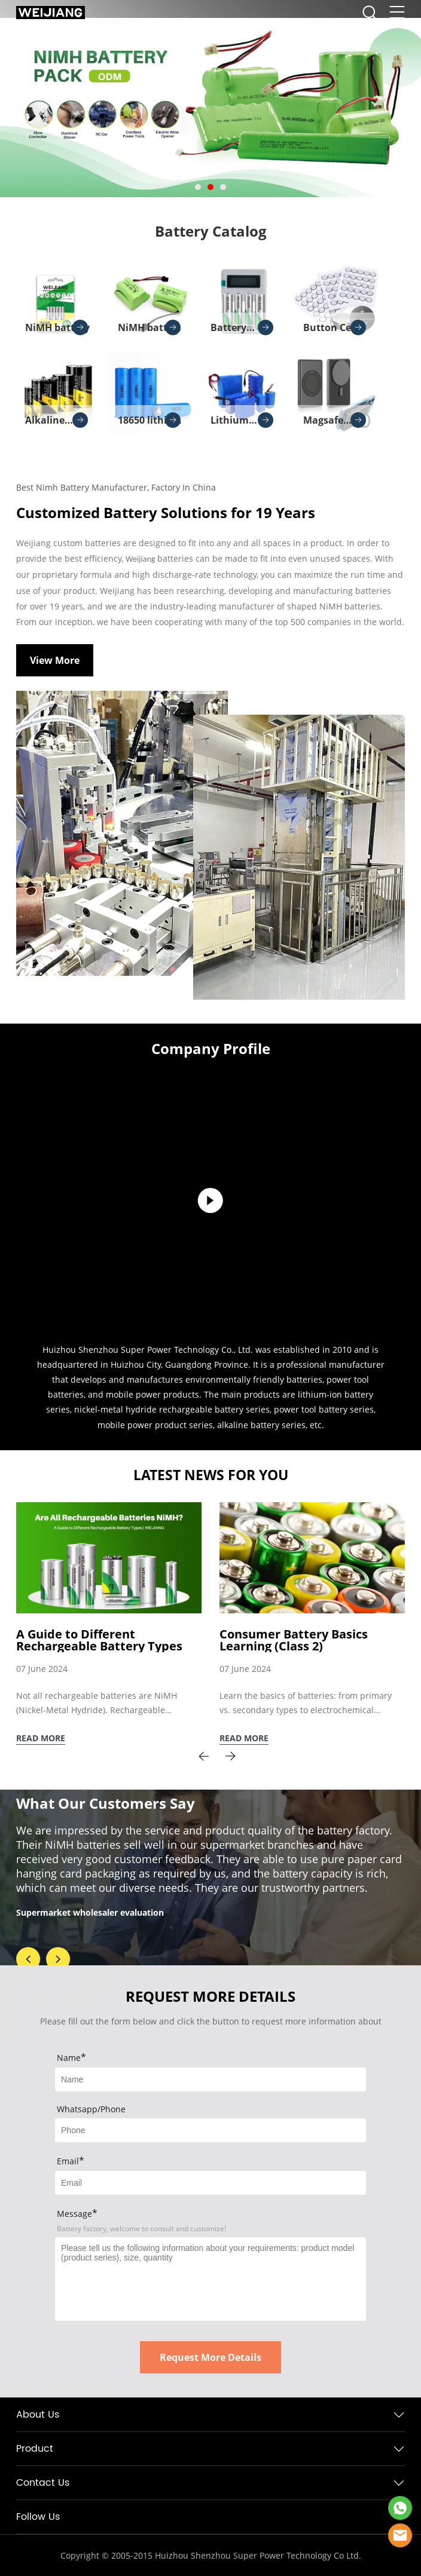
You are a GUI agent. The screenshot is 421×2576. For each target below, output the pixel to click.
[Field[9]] (210, 2183)
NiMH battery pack (150, 331)
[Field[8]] (210, 2130)
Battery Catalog (211, 231)
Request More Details (210, 2357)
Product (34, 2448)
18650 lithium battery (150, 423)
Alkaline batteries (56, 423)
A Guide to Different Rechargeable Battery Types (99, 1640)
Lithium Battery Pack (241, 423)
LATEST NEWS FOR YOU (210, 1474)
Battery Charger (241, 331)
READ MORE (40, 1738)
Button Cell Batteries (334, 331)
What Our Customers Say (105, 1803)
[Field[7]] (210, 2079)
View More (55, 660)
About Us (37, 2414)
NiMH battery (57, 327)
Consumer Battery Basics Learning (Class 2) (293, 1640)
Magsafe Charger (334, 423)
